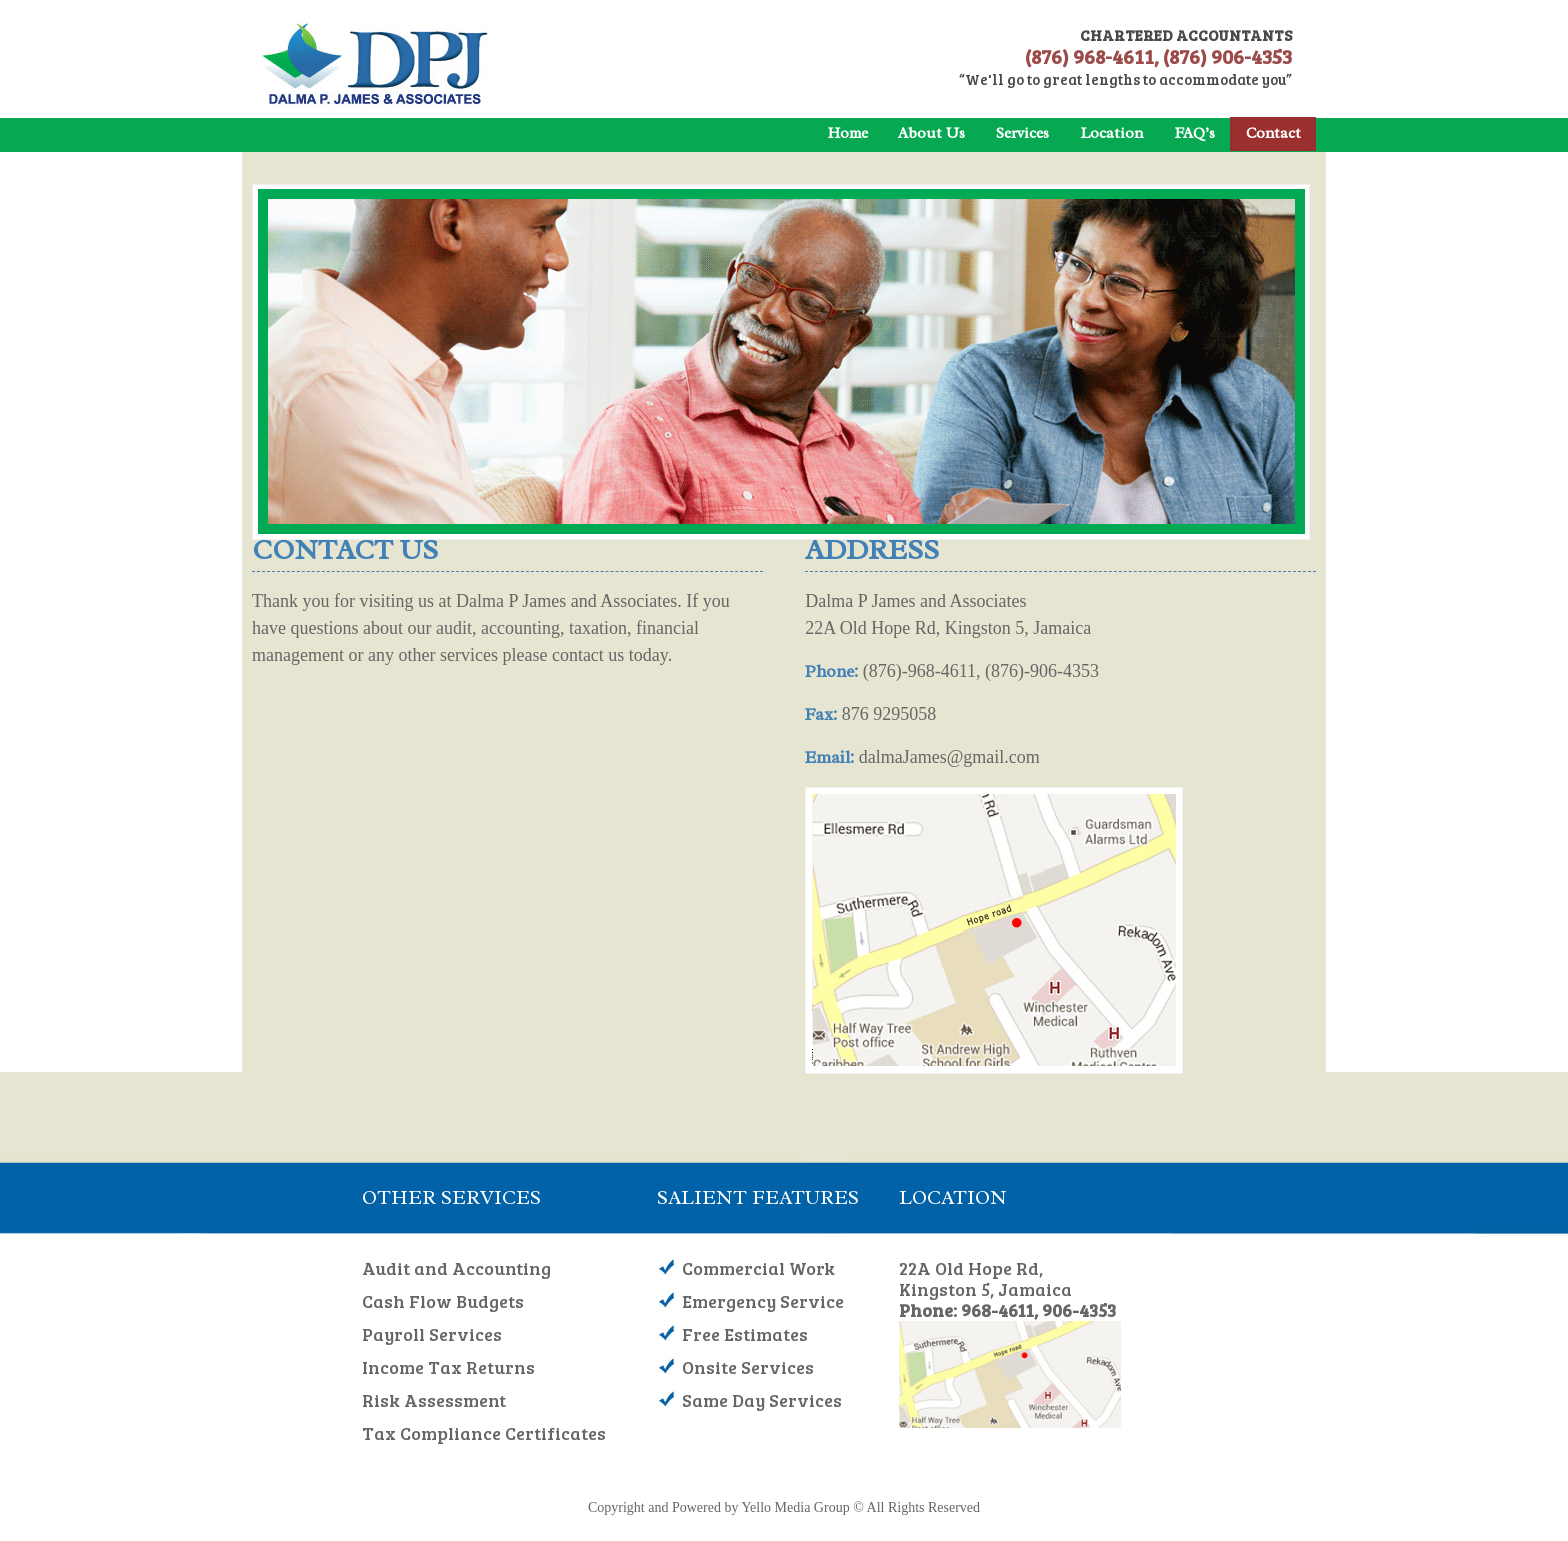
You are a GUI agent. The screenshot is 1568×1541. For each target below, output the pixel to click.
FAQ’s (1194, 133)
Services (1022, 133)
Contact (1273, 133)
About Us (931, 133)
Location (1111, 133)
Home (848, 133)
